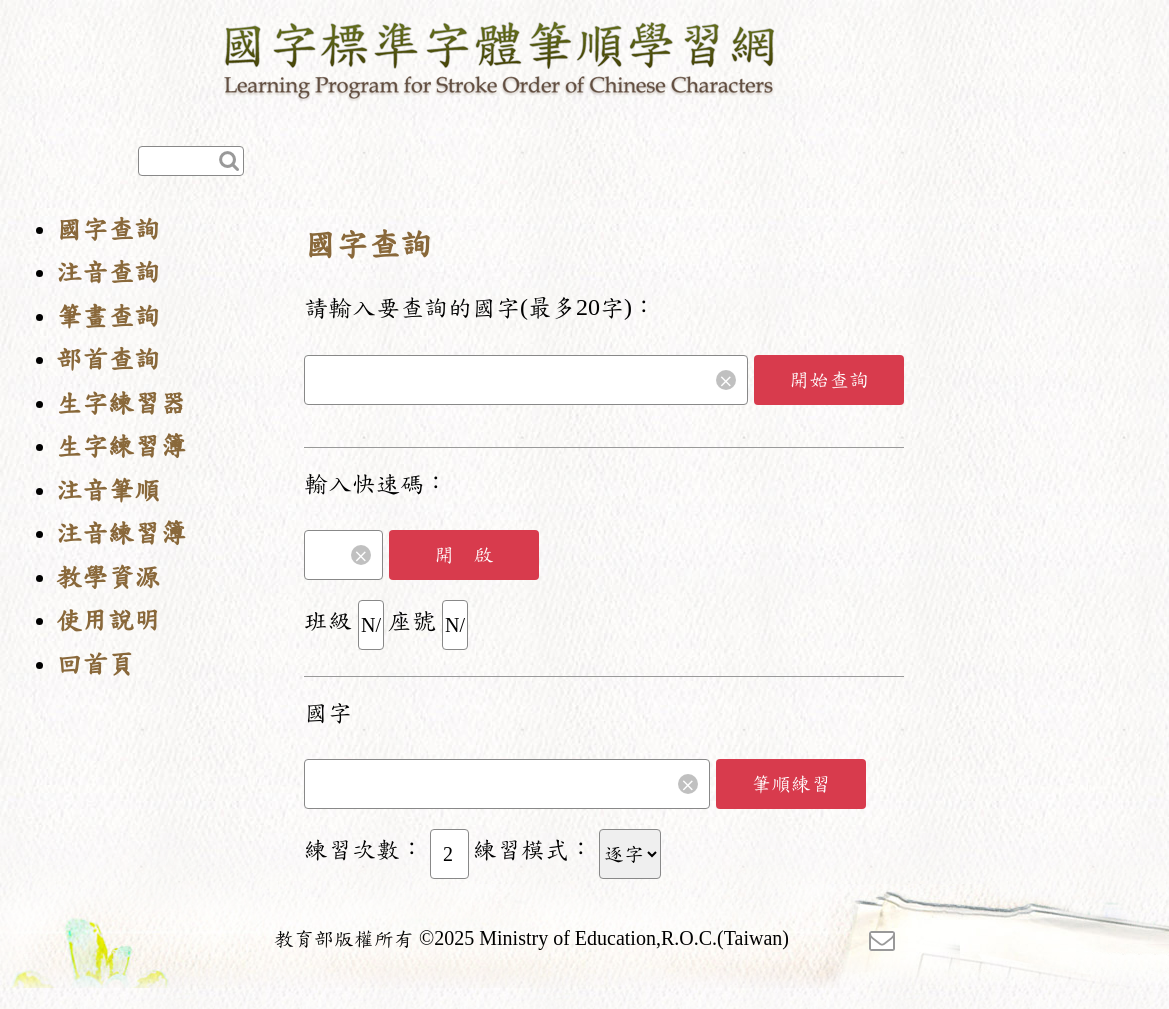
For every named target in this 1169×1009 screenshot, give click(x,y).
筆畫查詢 (108, 316)
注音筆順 (108, 490)
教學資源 (108, 577)
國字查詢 (108, 229)
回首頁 (95, 664)
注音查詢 (108, 272)
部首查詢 (108, 359)
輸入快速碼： (376, 484)
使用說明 (108, 620)
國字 (328, 713)
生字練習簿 (121, 446)
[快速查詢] (191, 161)
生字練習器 (121, 403)
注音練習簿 (121, 533)
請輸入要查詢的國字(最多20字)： (480, 308)
